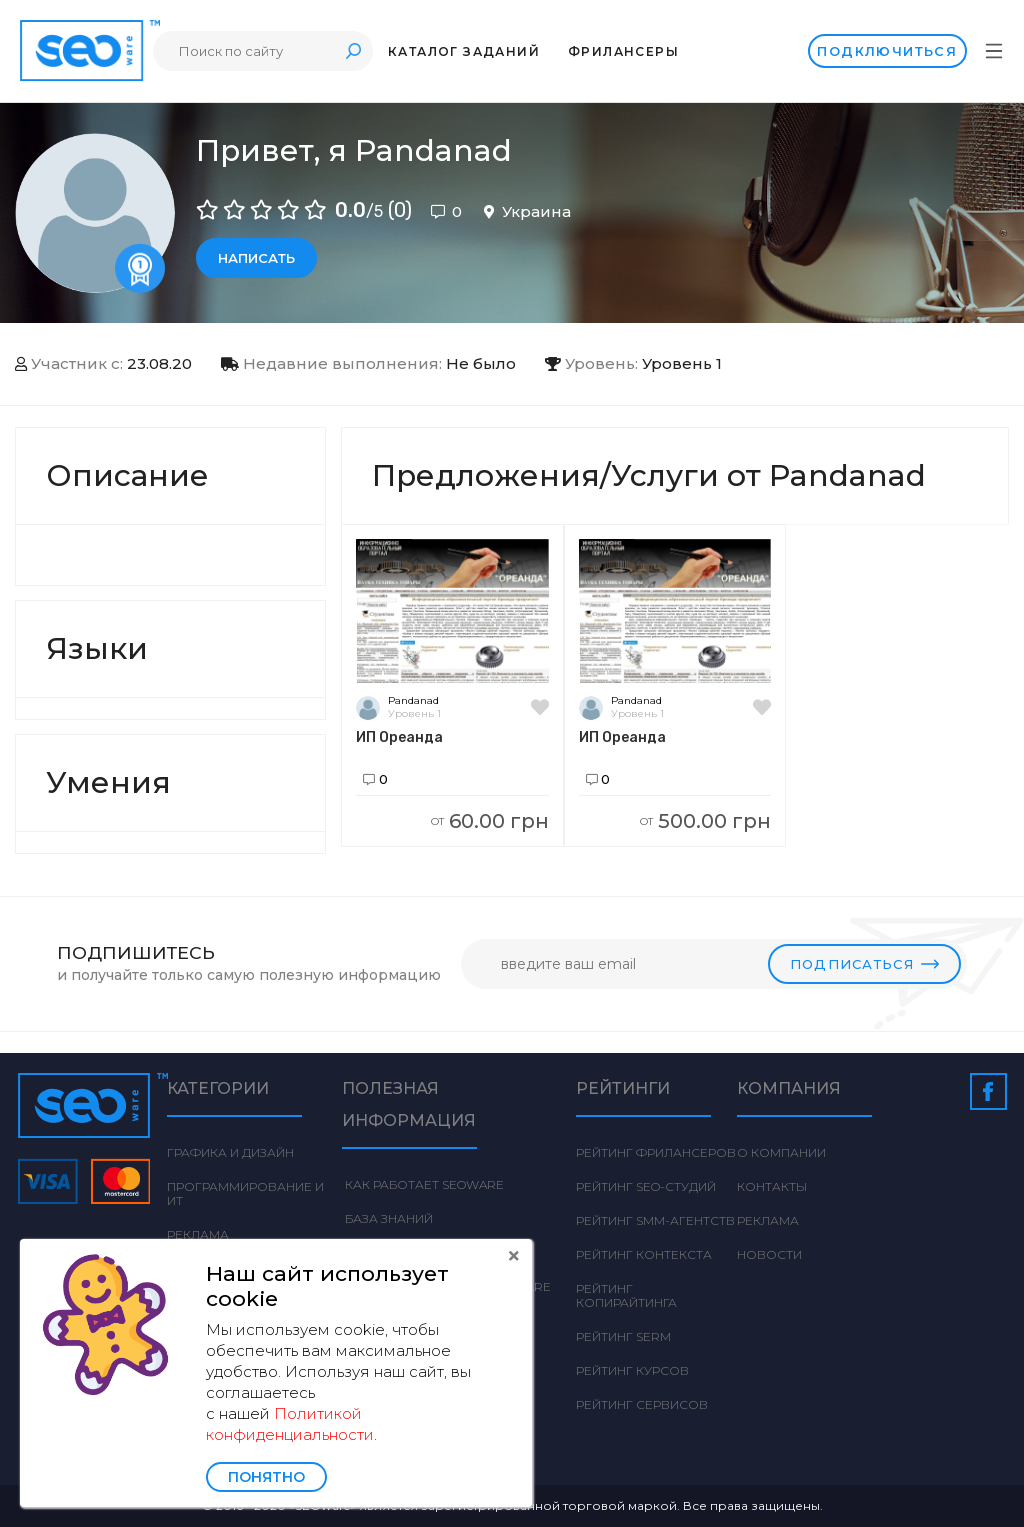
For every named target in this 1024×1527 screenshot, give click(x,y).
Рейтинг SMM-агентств (655, 1220)
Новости (769, 1254)
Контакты (772, 1186)
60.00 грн (490, 821)
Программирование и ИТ (245, 1193)
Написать (256, 258)
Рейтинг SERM (623, 1336)
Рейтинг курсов (632, 1370)
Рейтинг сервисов (642, 1404)
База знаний (387, 1218)
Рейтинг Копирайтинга (626, 1295)
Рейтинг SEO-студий (646, 1186)
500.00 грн (705, 821)
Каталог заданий (464, 51)
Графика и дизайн (230, 1152)
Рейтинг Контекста (644, 1254)
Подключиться (887, 51)
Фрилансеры (623, 51)
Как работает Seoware (423, 1184)
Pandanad (413, 700)
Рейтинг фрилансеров (656, 1152)
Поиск (353, 50)
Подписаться (864, 964)
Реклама (198, 1234)
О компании (781, 1152)
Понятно (266, 1477)
